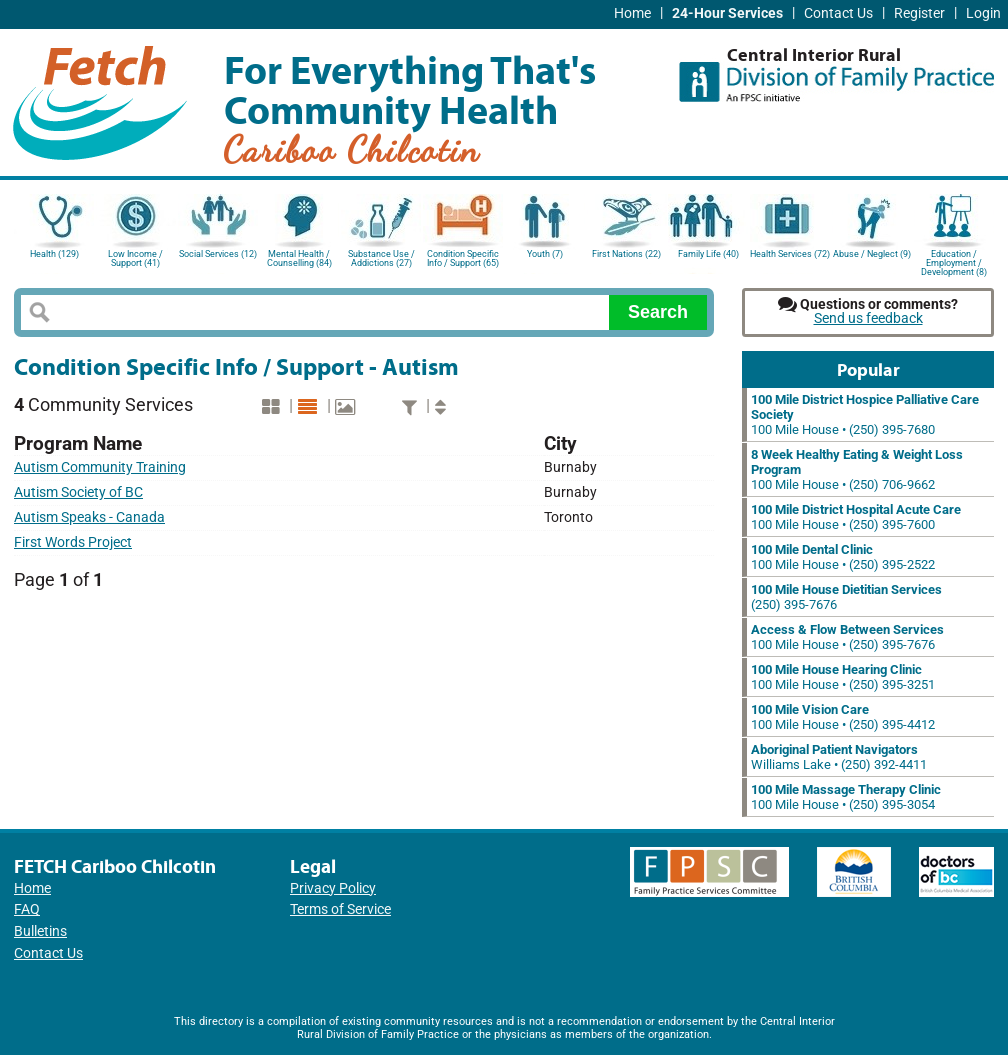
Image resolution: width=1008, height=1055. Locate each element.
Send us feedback (868, 318)
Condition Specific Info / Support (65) (463, 258)
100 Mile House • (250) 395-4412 (843, 717)
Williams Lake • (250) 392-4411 (839, 757)
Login (983, 13)
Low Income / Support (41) (135, 258)
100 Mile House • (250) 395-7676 (847, 637)
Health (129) (54, 254)
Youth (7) (545, 254)
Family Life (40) (708, 254)
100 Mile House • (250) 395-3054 (846, 797)
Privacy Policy (333, 888)
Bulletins (40, 931)
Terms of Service (340, 909)
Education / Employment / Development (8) (954, 261)
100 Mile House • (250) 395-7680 (865, 414)
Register (919, 13)
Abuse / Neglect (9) (872, 254)
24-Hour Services (727, 13)
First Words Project (73, 542)
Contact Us (838, 13)
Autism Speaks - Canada (89, 517)
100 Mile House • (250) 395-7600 (856, 517)
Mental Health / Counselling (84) (299, 258)
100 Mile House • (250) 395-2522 (843, 557)
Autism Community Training (100, 467)
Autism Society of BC (78, 492)
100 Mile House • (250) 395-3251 (843, 677)
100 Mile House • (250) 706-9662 (857, 469)
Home (632, 13)
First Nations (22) (626, 254)
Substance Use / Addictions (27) (381, 258)
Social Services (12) (218, 254)
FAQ (27, 909)
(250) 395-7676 (846, 597)
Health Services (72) (790, 254)
